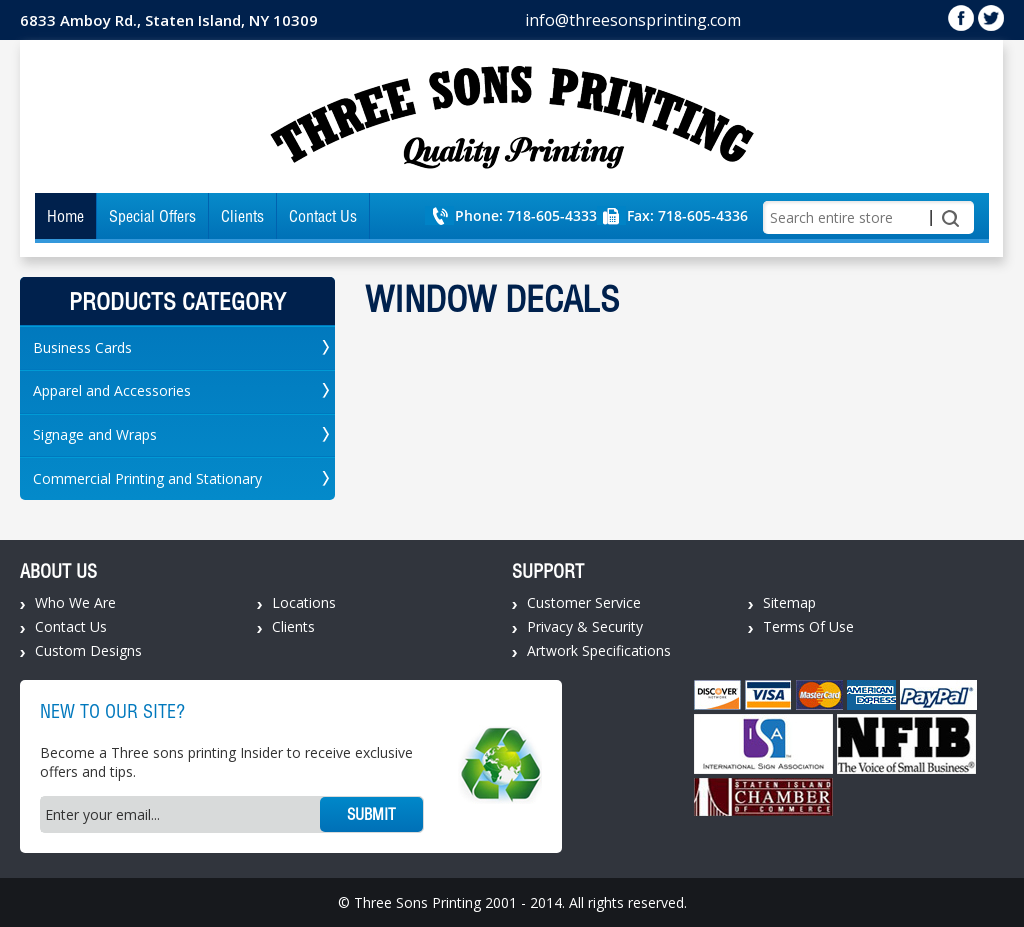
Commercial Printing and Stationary (147, 478)
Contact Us (323, 216)
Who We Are (75, 602)
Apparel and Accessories (112, 390)
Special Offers (152, 216)
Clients (242, 216)
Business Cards (82, 347)
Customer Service (584, 602)
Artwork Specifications (599, 650)
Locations (304, 602)
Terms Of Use (808, 626)
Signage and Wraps (95, 434)
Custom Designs (88, 650)
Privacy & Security (585, 626)
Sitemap (789, 602)
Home (65, 216)
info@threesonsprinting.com (633, 20)
